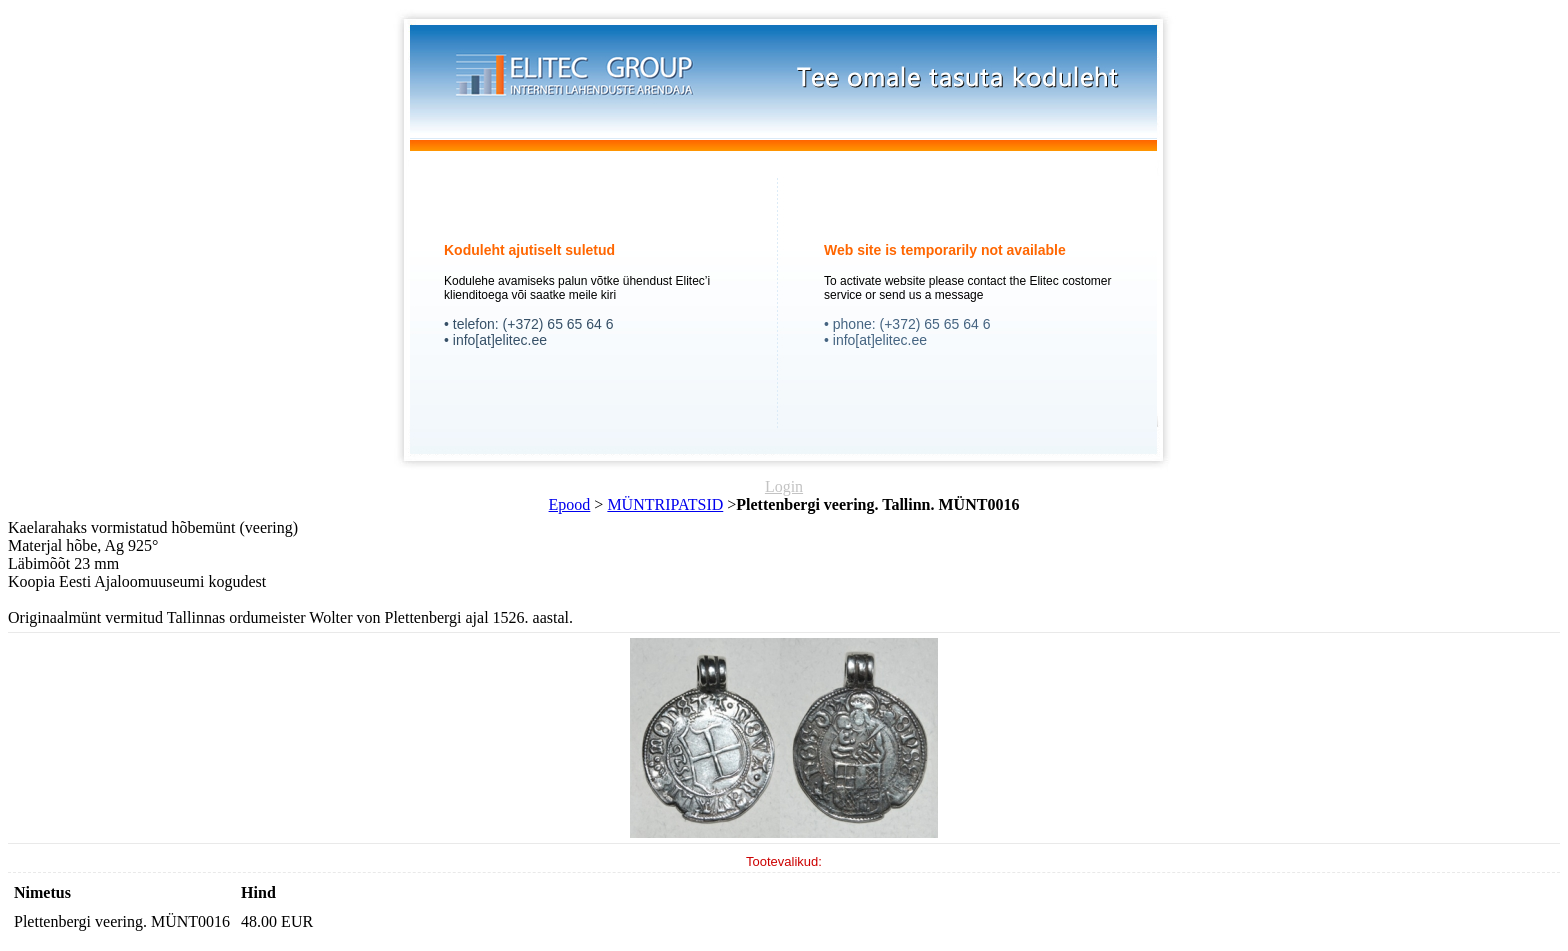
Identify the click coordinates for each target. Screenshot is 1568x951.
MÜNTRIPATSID (665, 504)
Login (784, 486)
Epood (570, 504)
